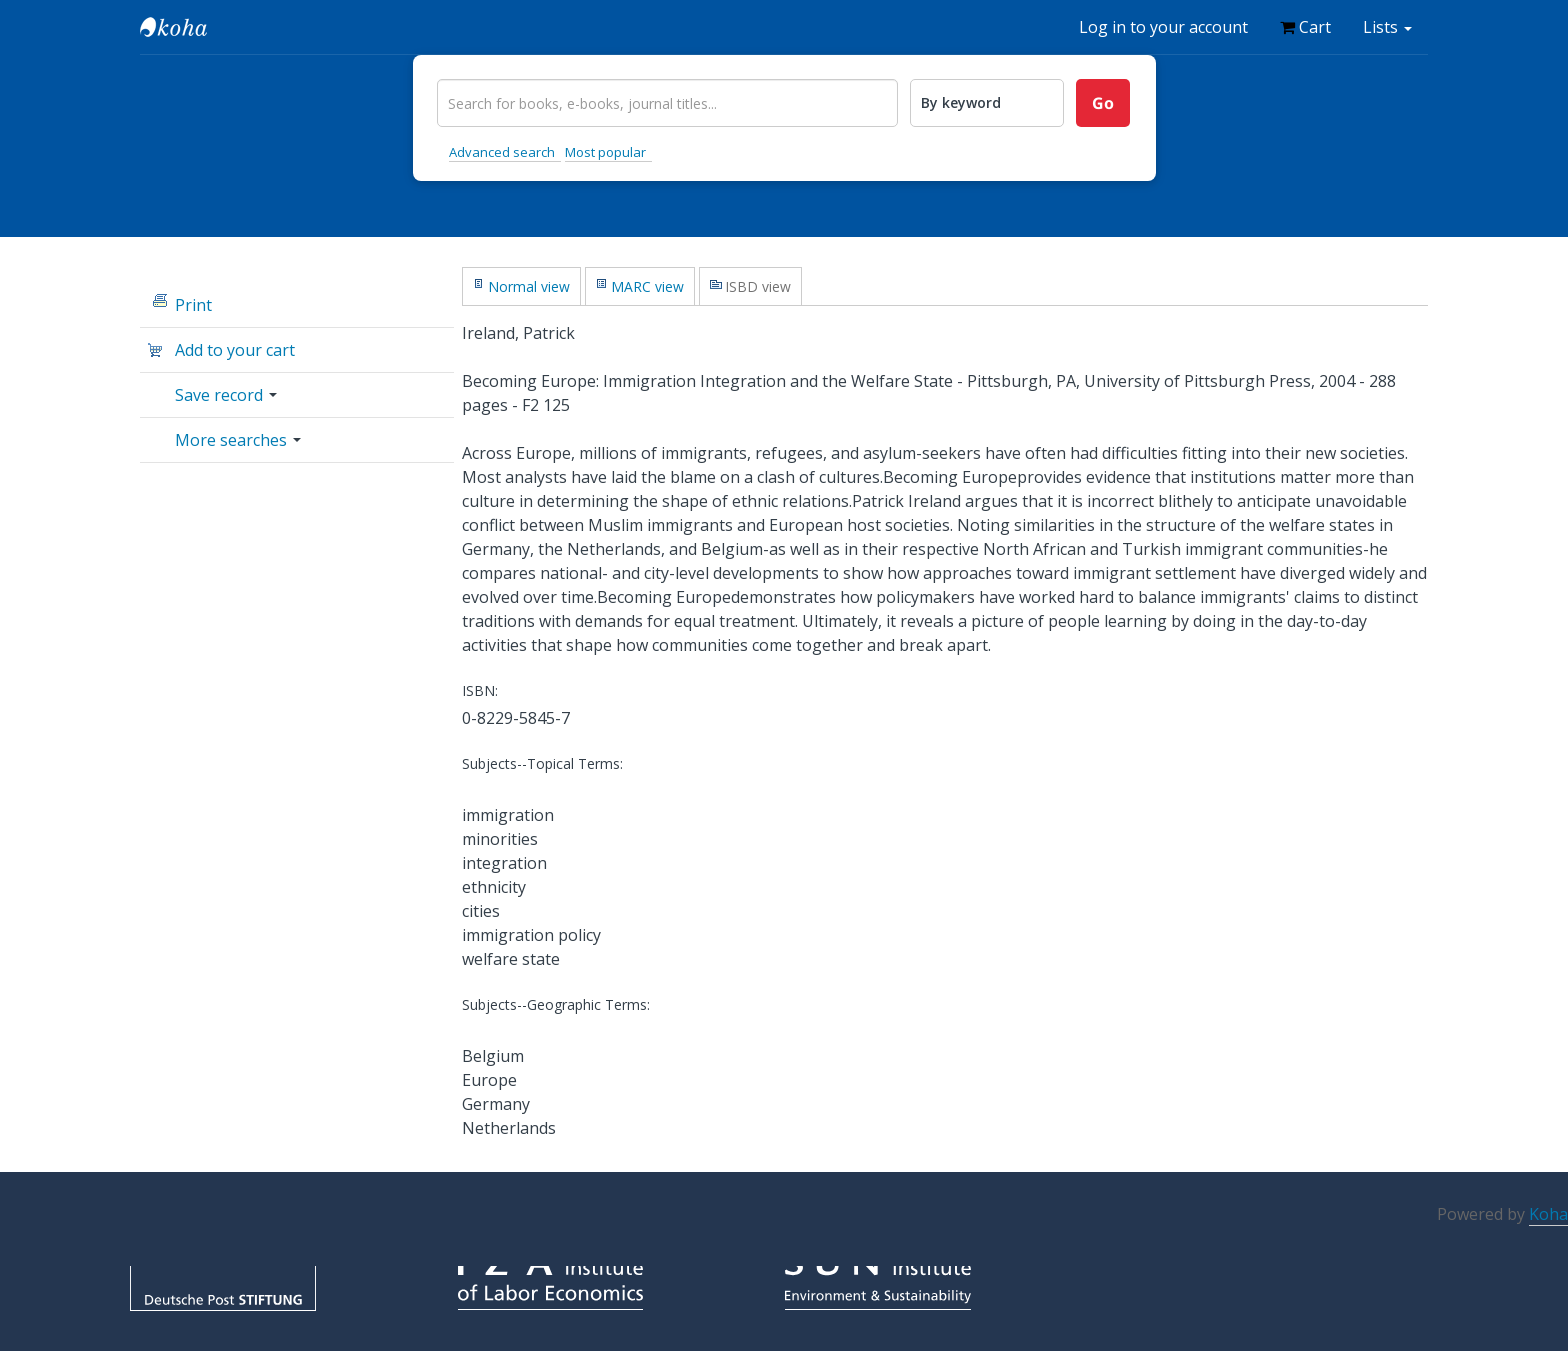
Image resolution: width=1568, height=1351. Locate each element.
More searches (238, 440)
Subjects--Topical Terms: (542, 763)
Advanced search (502, 152)
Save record (226, 395)
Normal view (529, 286)
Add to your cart (235, 350)
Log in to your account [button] (1163, 27)
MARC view (647, 286)
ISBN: (480, 690)
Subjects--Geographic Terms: (556, 1004)
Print (193, 305)
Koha (1548, 1214)
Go (1103, 103)
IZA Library (190, 27)
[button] (1305, 27)
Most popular (605, 152)
